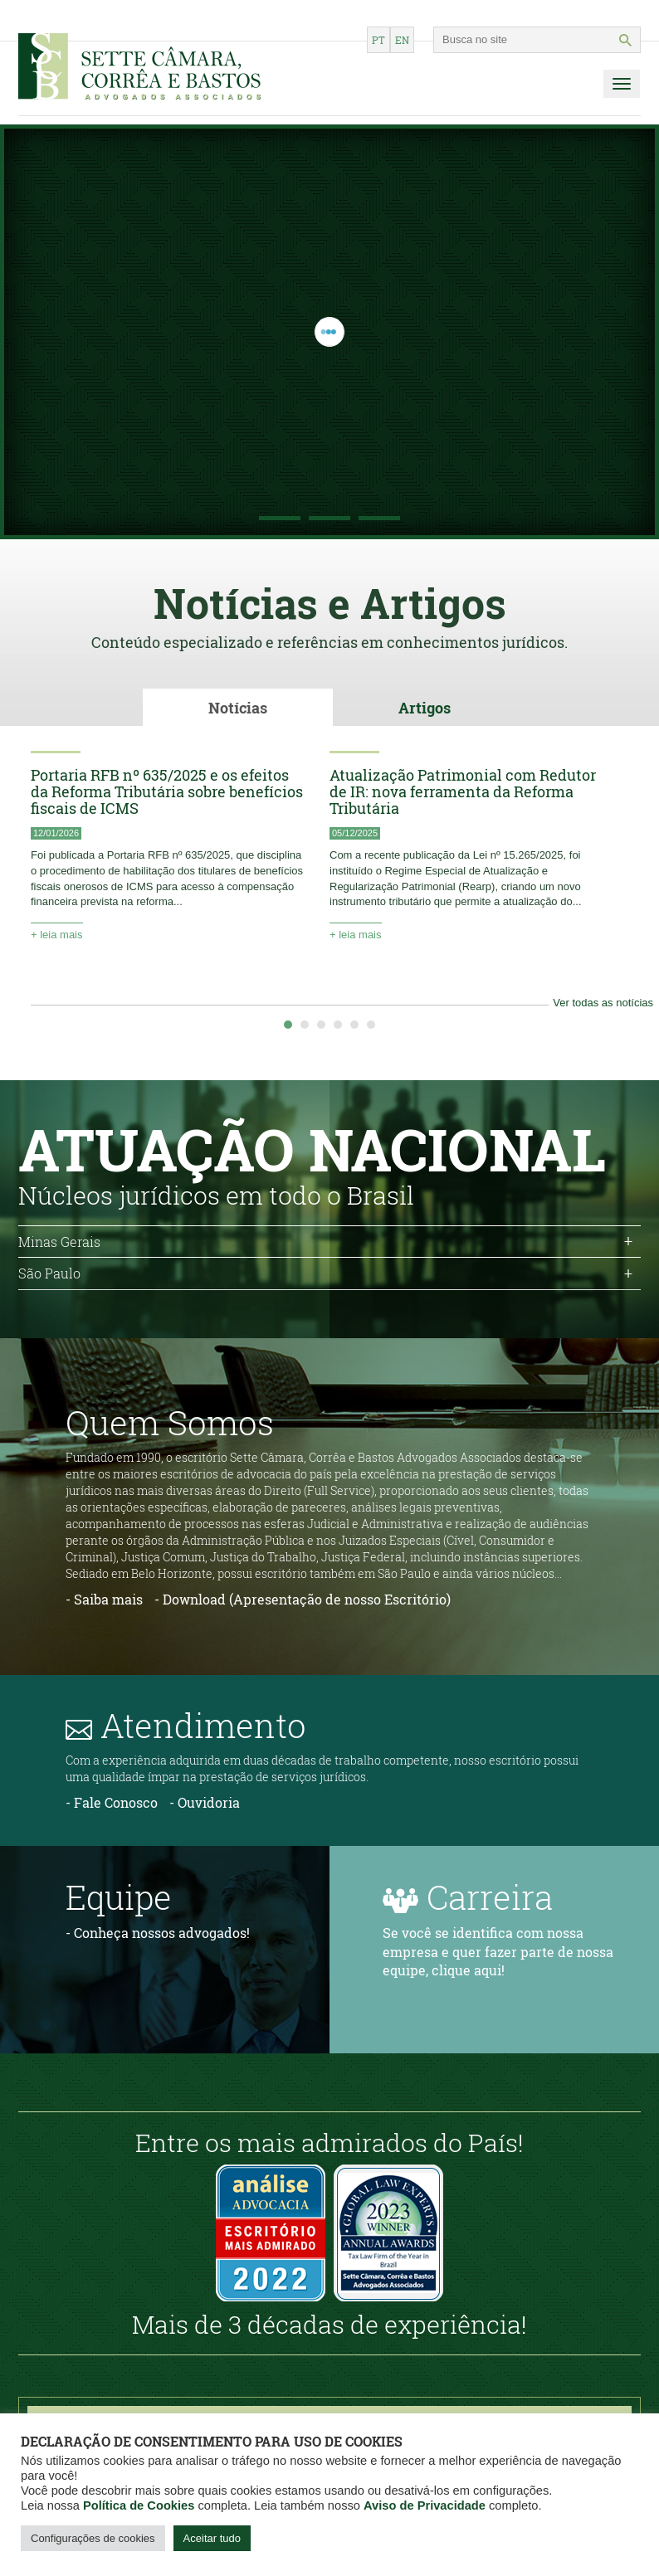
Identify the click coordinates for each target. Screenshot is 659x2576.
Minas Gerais (59, 1240)
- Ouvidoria (204, 1802)
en (402, 39)
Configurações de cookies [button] (93, 2538)
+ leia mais (57, 934)
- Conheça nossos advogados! (158, 1932)
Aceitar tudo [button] (212, 2538)
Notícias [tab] (237, 708)
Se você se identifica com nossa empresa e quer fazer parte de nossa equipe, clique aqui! (498, 1951)
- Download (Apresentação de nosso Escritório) (302, 1598)
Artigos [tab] (424, 708)
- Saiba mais (104, 1598)
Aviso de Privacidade (425, 2505)
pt (378, 39)
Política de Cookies (138, 2505)
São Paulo (49, 1273)
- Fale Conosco (112, 1802)
